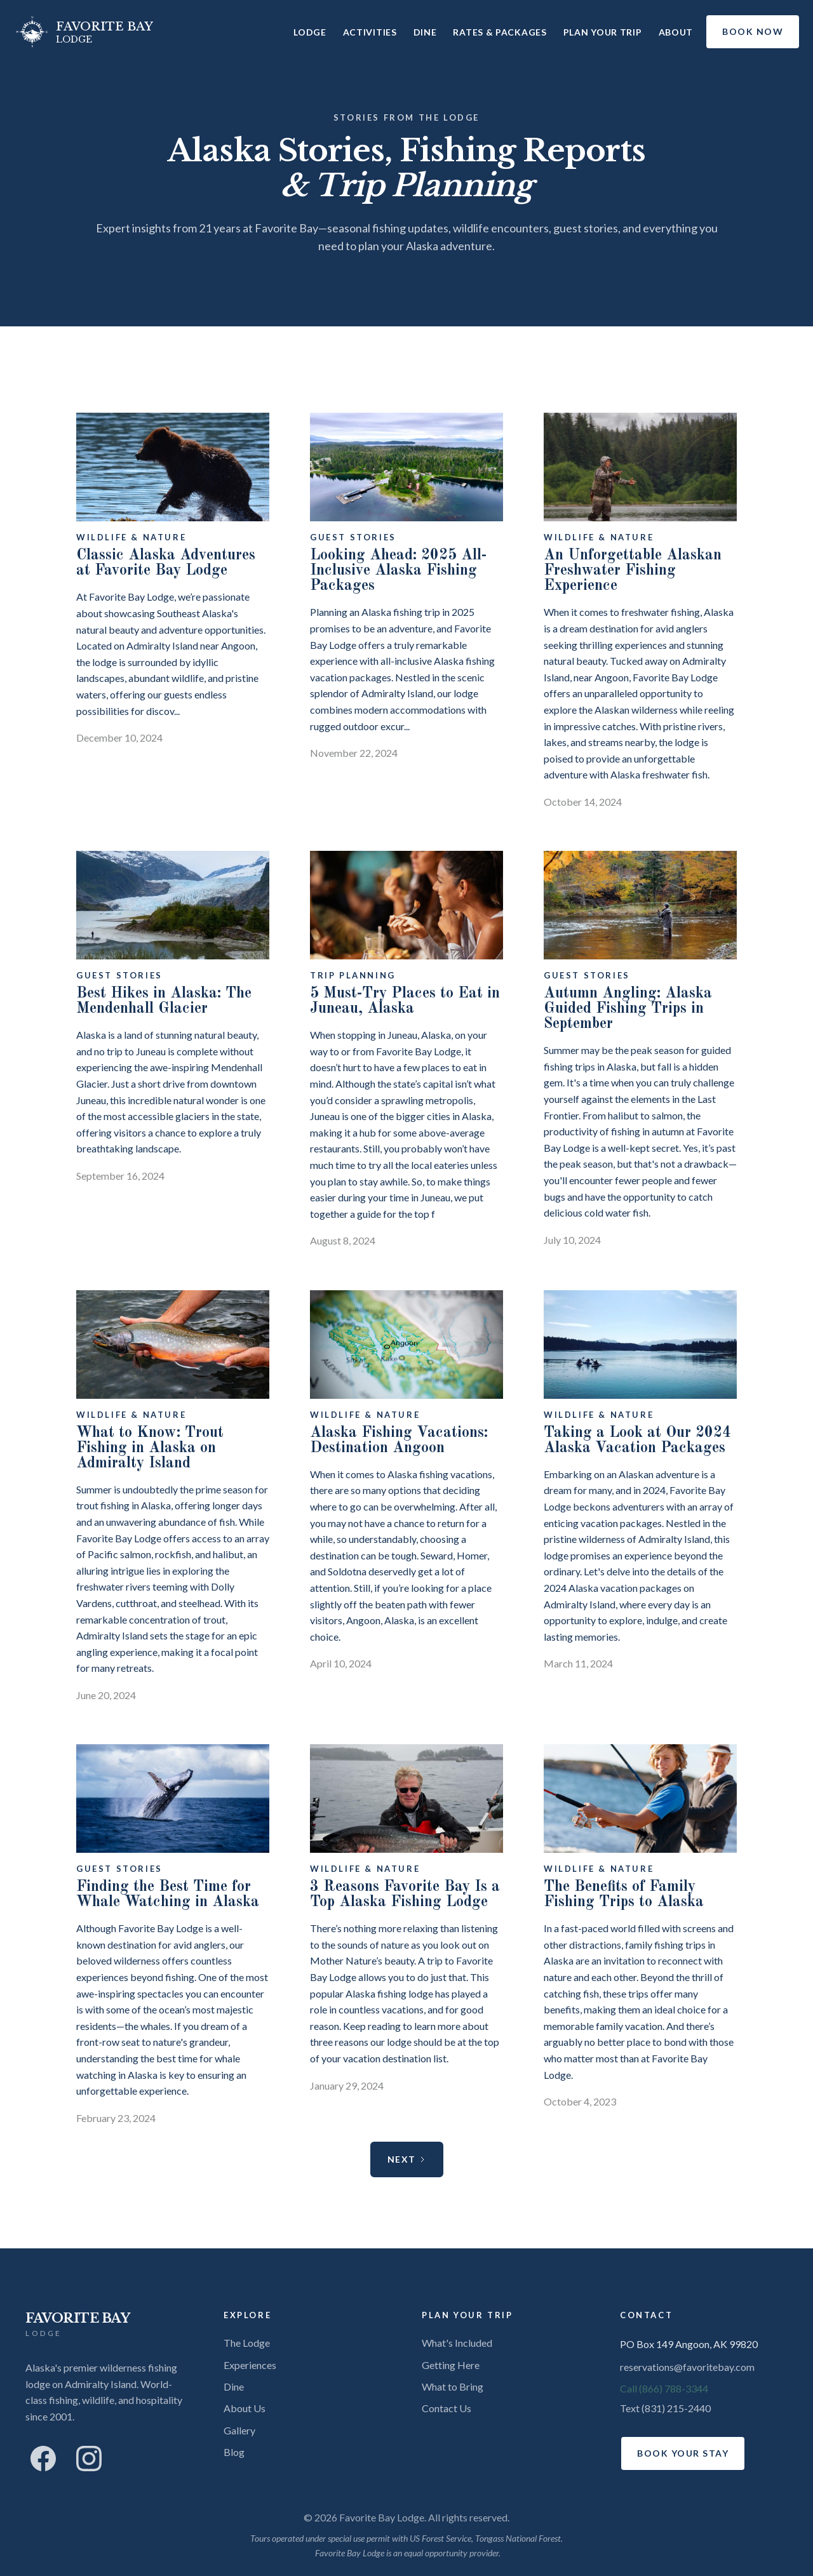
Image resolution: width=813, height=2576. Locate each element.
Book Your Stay (683, 2453)
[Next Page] (406, 2159)
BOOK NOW (752, 31)
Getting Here (451, 2365)
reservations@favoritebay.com (687, 2367)
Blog (234, 2452)
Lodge (309, 32)
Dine (425, 32)
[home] (83, 32)
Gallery (239, 2430)
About (676, 32)
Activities (370, 32)
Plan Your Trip (602, 32)
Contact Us (446, 2408)
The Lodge (247, 2343)
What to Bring (452, 2386)
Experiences (250, 2365)
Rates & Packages (499, 32)
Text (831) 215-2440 (665, 2408)
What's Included (457, 2343)
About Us (244, 2408)
